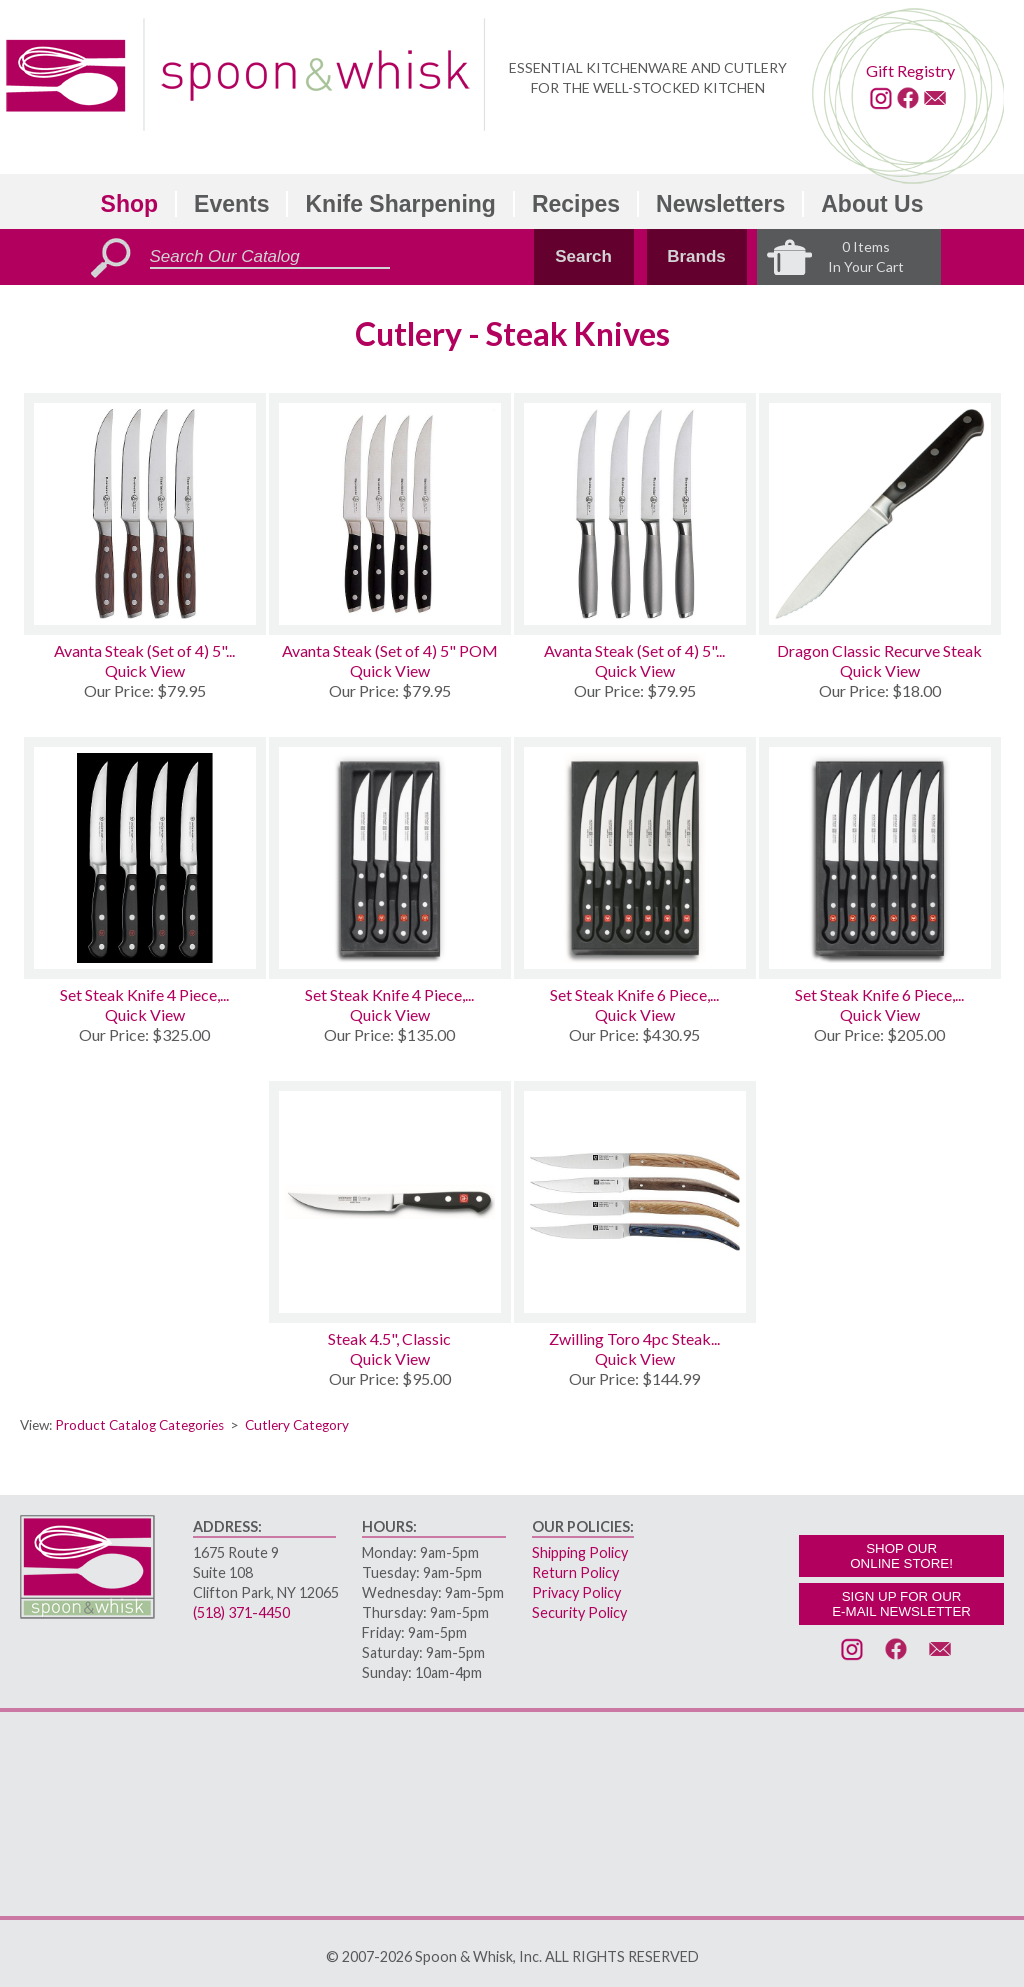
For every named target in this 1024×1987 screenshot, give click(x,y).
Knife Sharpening (400, 204)
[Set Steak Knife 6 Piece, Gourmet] (880, 858)
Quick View (145, 670)
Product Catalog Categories (139, 1425)
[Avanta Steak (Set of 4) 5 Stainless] (635, 514)
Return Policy (575, 1572)
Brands (696, 256)
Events (231, 204)
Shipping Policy (580, 1552)
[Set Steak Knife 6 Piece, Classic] (635, 858)
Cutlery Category (297, 1425)
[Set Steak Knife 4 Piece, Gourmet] (390, 858)
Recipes (576, 204)
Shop (130, 204)
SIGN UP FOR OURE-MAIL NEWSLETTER (901, 1604)
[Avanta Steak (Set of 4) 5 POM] (390, 514)
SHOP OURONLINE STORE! (901, 1556)
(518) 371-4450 (241, 1612)
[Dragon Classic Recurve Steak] (880, 514)
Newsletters (720, 204)
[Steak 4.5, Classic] (390, 1202)
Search (583, 256)
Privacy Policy (576, 1592)
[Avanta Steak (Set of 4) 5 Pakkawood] (145, 514)
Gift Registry (910, 70)
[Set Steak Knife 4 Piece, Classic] (145, 858)
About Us (872, 204)
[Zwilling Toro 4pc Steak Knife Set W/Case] (635, 1202)
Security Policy (579, 1612)
